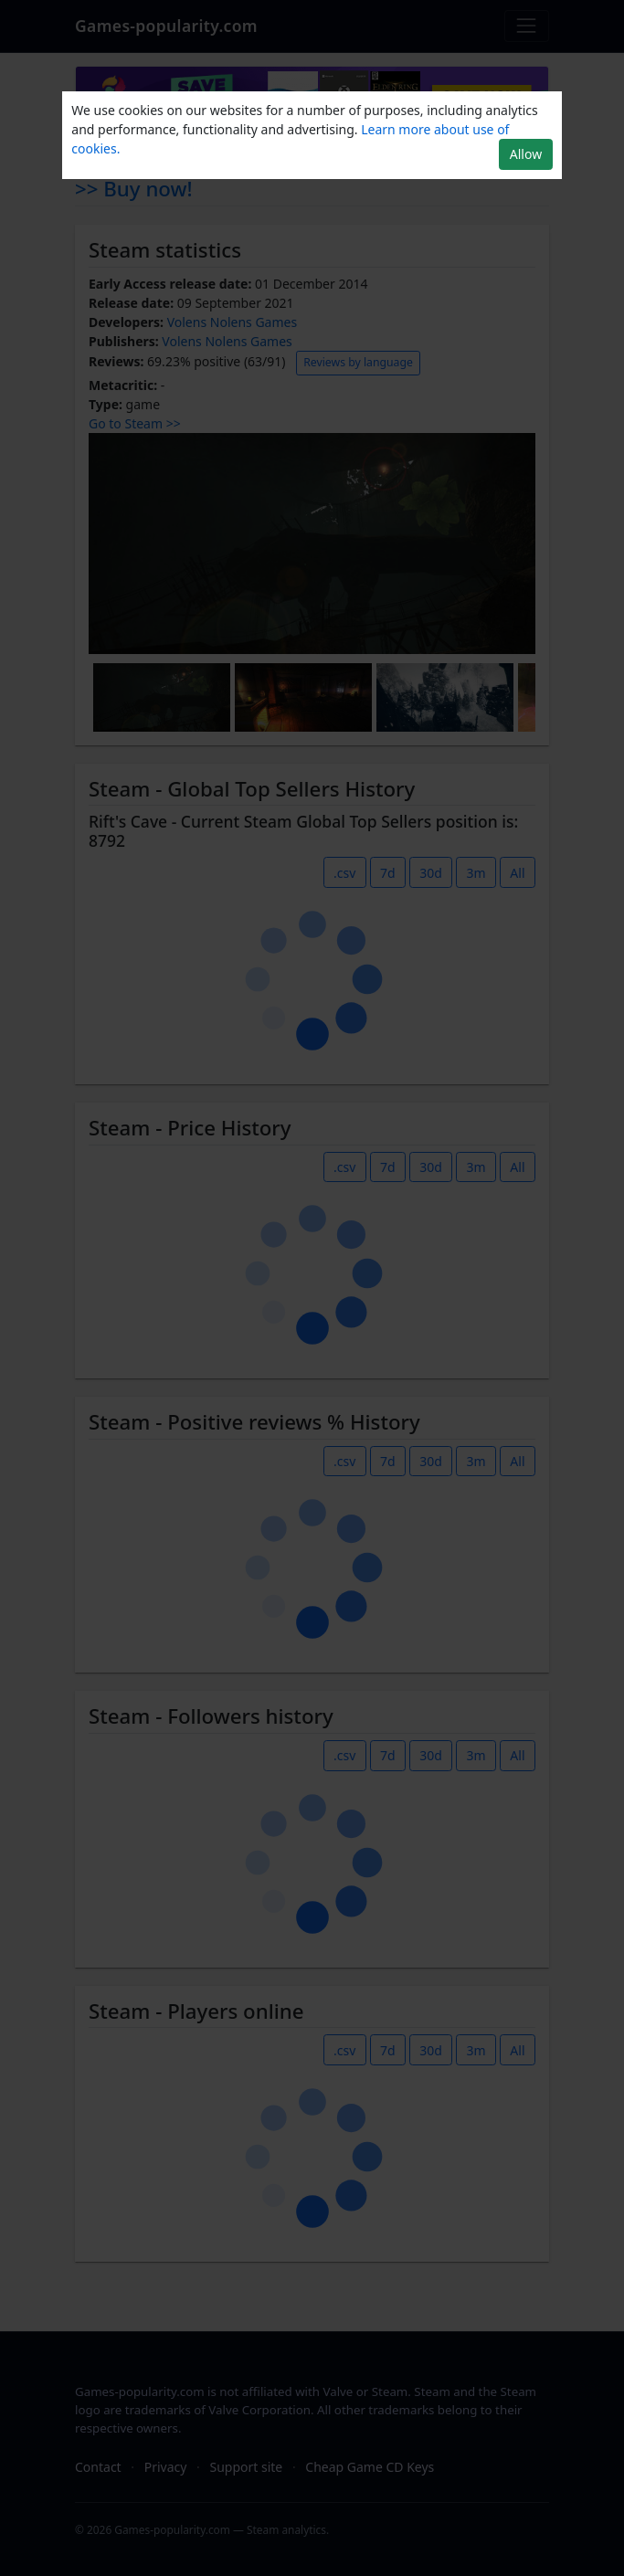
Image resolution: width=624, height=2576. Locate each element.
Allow (526, 154)
